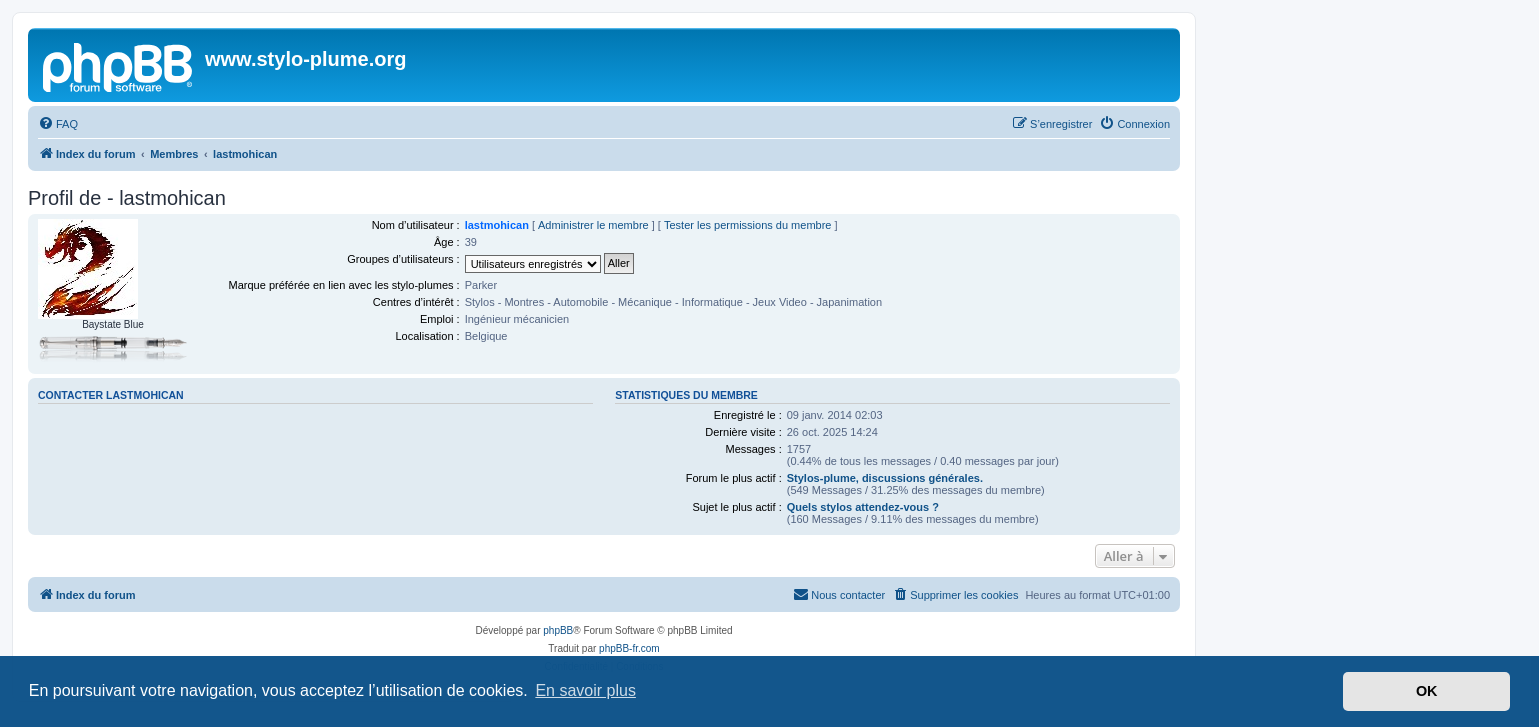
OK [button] (1427, 691)
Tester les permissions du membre (748, 225)
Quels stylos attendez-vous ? (863, 507)
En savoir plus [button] (585, 690)
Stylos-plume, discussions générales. (885, 478)
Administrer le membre (593, 225)
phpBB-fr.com (629, 648)
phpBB (558, 630)
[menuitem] (58, 124)
